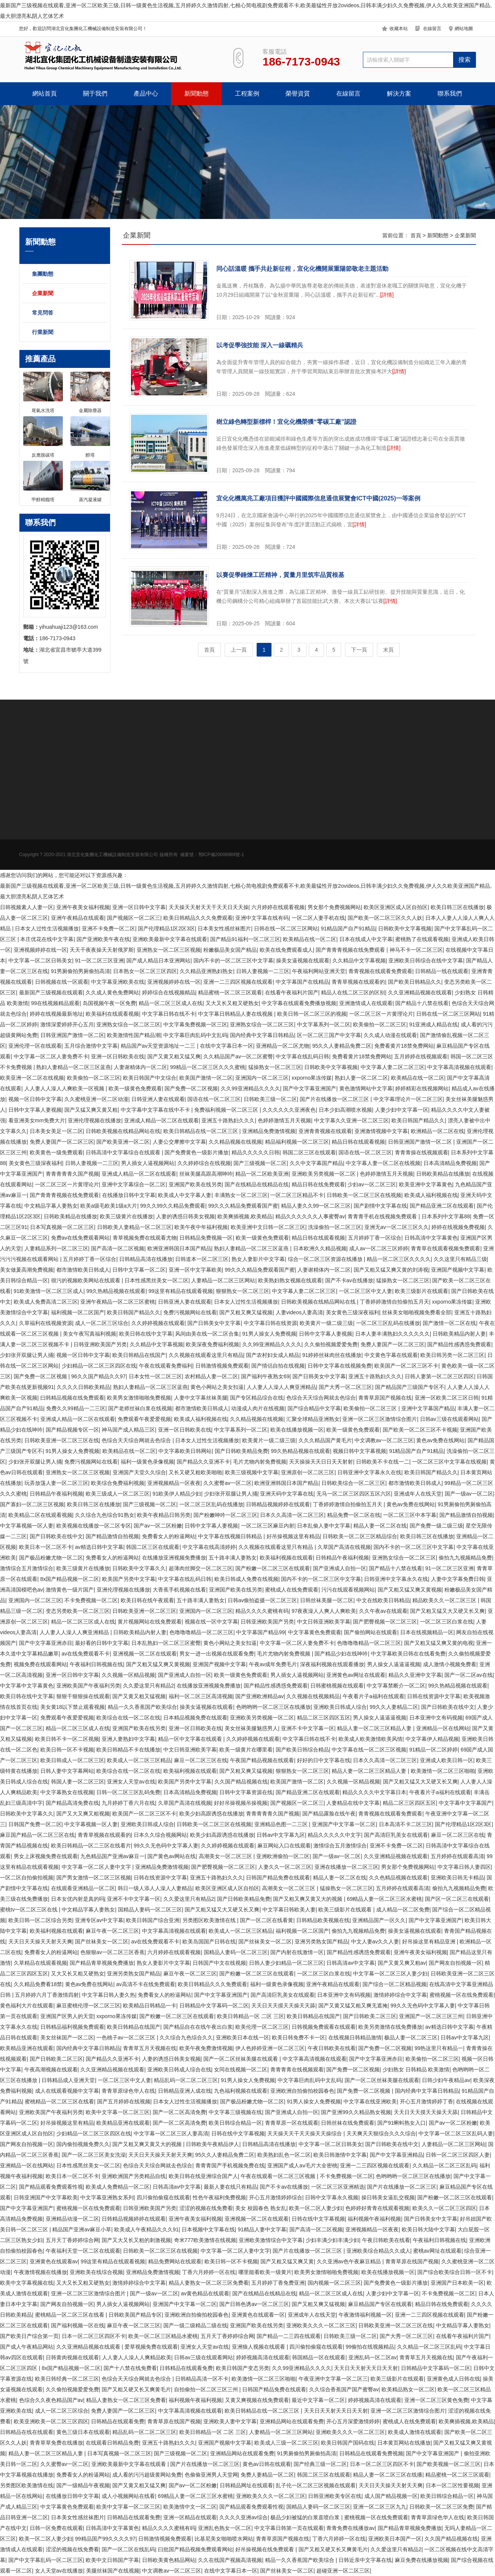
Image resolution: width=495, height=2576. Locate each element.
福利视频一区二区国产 (77, 1312)
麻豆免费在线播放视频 (421, 2560)
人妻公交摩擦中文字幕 (179, 1142)
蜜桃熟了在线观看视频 (422, 939)
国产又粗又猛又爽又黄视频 (410, 1590)
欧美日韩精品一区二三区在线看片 (91, 1846)
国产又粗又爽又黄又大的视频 (308, 1899)
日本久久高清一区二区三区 (292, 1515)
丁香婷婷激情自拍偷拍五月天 (394, 1302)
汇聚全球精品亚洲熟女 (313, 1419)
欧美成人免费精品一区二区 (118, 2187)
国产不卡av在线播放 (349, 1280)
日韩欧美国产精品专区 (135, 2315)
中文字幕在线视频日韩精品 (230, 1536)
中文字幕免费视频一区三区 (195, 1024)
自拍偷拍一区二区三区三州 (207, 2389)
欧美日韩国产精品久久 (418, 1120)
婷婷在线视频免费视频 (458, 1227)
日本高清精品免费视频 (450, 1163)
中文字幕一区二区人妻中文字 (97, 1867)
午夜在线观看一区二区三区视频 (279, 2176)
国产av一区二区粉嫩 (158, 1526)
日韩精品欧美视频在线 (323, 1920)
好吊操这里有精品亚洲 (429, 1941)
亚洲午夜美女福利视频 (83, 907)
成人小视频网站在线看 (128, 2496)
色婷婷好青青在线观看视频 (377, 2208)
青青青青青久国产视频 (72, 1174)
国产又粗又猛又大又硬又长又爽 (447, 1611)
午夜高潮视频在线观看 (51, 2069)
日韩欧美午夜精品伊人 (212, 2144)
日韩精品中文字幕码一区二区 (214, 2005)
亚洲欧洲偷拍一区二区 (283, 1856)
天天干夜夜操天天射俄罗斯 (102, 950)
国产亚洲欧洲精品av (259, 1696)
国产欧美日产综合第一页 (29, 2336)
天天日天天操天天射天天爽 (40, 1941)
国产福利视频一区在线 (77, 2325)
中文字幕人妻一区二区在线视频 (383, 1163)
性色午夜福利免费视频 (219, 2197)
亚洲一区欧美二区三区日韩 (447, 1398)
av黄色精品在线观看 (205, 2293)
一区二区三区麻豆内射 (267, 1526)
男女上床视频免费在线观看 (46, 1856)
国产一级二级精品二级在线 (195, 2325)
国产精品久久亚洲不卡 (203, 1462)
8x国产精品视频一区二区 (69, 1579)
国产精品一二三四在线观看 (289, 2336)
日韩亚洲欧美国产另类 (100, 1344)
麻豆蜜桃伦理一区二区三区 (88, 2005)
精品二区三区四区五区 (323, 1718)
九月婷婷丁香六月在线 (128, 1803)
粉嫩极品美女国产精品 (230, 950)
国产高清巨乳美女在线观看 (396, 1835)
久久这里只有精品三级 (460, 1259)
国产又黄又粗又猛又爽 (174, 1056)
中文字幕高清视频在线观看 (459, 1067)
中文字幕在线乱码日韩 (302, 1056)
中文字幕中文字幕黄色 (26, 1686)
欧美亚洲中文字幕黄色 (425, 1184)
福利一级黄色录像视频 (147, 1462)
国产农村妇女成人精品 (272, 1355)
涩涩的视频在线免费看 (206, 2208)
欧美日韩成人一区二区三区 (72, 1760)
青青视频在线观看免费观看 (380, 971)
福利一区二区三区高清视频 (201, 1696)
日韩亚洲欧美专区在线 (334, 2496)
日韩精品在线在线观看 (26, 2432)
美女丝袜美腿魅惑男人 (251, 1728)
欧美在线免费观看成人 (286, 950)
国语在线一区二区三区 (214, 1099)
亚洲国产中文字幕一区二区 (344, 1824)
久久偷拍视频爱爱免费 (331, 1344)
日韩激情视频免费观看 (222, 1366)
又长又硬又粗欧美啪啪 (195, 1472)
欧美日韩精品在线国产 (139, 1355)
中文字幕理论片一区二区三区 (408, 1099)
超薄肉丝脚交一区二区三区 (201, 1568)
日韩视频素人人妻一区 (26, 907)
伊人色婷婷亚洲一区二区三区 (270, 2048)
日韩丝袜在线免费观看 (347, 2123)
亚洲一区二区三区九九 (379, 2507)
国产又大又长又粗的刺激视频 (136, 2240)
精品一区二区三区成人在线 (171, 1003)
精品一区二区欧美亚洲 (262, 1174)
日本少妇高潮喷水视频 (345, 1110)
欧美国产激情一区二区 (206, 1078)
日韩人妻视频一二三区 (262, 971)
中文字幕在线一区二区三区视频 (369, 1750)
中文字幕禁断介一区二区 (396, 1686)
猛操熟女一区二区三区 (275, 1067)
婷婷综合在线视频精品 (168, 992)
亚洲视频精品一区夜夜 (174, 1483)
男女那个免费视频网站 (334, 907)
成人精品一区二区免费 (403, 1909)
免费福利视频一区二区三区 (227, 1110)
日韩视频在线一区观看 (61, 982)
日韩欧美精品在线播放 (442, 1174)
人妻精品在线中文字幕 (353, 1803)
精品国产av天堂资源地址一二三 (159, 1046)
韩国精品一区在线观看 (318, 2357)
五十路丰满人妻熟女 (233, 1558)
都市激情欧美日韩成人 (83, 1270)
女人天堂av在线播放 (59, 2571)
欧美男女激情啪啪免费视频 (139, 1398)
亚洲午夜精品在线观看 (77, 918)
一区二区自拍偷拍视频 (26, 1877)
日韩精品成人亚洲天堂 (68, 2080)
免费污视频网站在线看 (190, 1312)
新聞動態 (196, 93)
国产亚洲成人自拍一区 (339, 1568)
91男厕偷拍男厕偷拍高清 (80, 971)
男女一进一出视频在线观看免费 (216, 1654)
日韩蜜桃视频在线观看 (337, 1686)
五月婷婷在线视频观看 (420, 1056)
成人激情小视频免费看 (449, 1664)
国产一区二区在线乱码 (128, 2549)
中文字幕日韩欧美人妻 (289, 1909)
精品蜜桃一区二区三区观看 (230, 992)
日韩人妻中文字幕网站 (67, 1771)
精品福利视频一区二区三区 (297, 1142)
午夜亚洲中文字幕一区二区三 (333, 2379)
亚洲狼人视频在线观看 (259, 2347)
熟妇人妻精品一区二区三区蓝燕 (73, 1067)
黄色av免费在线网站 (440, 1440)
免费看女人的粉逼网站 (168, 1536)
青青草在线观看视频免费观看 (445, 1248)
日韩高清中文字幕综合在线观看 (124, 1152)
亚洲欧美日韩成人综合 (340, 1707)
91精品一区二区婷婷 (433, 1750)
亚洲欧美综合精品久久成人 (378, 2251)
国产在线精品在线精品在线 (257, 1184)
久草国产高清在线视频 (344, 1547)
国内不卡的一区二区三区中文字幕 (233, 960)
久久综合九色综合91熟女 (104, 1515)
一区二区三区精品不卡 (297, 1195)
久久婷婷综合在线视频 (204, 1163)
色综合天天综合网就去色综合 (321, 1398)
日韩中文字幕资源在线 (246, 1792)
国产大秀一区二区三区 (345, 1387)
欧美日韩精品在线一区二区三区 (201, 1131)
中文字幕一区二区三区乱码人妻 (455, 2133)
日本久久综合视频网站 (160, 1835)
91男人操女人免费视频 (269, 1334)
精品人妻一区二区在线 (380, 1526)
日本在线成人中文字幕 (366, 939)
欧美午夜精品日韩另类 (163, 1515)
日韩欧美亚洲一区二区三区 (144, 1611)
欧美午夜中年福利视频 (201, 1227)
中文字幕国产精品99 (260, 1632)
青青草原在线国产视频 (412, 2261)
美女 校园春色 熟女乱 (260, 2208)
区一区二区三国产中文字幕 (329, 1035)
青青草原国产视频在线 (385, 1398)
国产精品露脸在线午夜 (329, 1814)
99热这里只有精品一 (439, 2048)
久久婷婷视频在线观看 (158, 1323)
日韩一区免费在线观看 (56, 2528)
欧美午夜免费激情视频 (206, 2048)
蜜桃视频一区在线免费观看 (461, 1995)
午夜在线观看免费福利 (165, 1366)
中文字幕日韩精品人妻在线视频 (236, 1014)
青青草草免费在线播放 (56, 2443)
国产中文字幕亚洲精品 (396, 2155)
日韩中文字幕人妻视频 (35, 1110)
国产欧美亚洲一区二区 (123, 1142)
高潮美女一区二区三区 (226, 1856)
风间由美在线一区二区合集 (207, 1334)
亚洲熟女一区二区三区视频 (169, 950)
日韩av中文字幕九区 (281, 1835)
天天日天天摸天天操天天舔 (283, 2005)
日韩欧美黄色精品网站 (168, 2560)
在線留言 (432, 28)
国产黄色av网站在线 (171, 1856)
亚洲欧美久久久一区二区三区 (321, 2325)
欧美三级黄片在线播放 (126, 1216)
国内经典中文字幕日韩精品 (262, 1035)
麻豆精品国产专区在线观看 (380, 2304)
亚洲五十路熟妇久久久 (228, 1120)
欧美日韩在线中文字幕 (145, 1334)
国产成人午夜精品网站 (26, 2347)
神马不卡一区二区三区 (416, 950)
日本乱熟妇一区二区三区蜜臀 (166, 1643)
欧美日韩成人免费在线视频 (246, 1579)
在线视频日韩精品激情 (355, 2037)
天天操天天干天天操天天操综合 (305, 2133)
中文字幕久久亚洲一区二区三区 (351, 1120)
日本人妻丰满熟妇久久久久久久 (392, 1334)
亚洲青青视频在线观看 (325, 1131)
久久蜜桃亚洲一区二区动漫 (96, 1099)
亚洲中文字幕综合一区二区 (134, 1184)
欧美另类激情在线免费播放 (390, 2027)
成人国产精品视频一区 (391, 2496)
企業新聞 (68, 293)
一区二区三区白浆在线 (446, 1622)
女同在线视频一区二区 (240, 2069)
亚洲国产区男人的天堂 (67, 2016)
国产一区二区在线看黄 (266, 1920)
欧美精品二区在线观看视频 (40, 1515)
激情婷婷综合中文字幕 (400, 1995)
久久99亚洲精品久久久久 (250, 1088)
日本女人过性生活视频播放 (47, 928)
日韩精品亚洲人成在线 (184, 2091)
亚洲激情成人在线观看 (366, 1003)
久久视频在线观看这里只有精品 (206, 1355)
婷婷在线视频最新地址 (56, 1014)
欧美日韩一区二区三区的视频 (311, 1014)
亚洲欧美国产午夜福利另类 (88, 1686)
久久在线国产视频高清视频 (230, 2560)
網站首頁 (44, 93)
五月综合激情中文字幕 (91, 1046)
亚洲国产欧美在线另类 (195, 1184)
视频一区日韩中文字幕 (35, 1099)
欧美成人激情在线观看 (414, 2432)
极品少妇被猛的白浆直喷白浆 (305, 2517)
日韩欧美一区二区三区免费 (441, 2507)
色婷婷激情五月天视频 (284, 1120)
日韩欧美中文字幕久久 (139, 1568)
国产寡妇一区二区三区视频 (32, 1504)
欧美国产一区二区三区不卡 (406, 1366)
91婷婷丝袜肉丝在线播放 (332, 1355)
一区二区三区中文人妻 (365, 1291)
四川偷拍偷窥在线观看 (163, 2197)
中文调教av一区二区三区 (384, 1440)
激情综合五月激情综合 (26, 1568)
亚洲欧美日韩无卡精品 (457, 1877)
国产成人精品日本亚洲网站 (158, 960)
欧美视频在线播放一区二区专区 (93, 1526)
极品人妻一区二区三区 (411, 2037)
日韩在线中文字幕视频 (238, 2133)
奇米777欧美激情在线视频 (205, 2240)
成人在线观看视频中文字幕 (67, 2091)
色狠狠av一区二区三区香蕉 (112, 1952)
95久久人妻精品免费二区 (342, 1046)
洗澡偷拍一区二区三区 (334, 1227)
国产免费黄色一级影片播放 (196, 1152)
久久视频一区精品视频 (128, 1675)
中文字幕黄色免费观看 (314, 1632)
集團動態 (68, 274)
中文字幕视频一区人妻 (26, 1526)
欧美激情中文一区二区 (190, 2507)
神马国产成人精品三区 (128, 1430)
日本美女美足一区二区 (56, 1131)
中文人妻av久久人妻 (375, 1941)
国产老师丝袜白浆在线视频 (140, 1408)
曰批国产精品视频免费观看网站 (195, 2549)
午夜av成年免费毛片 (273, 1664)
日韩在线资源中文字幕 (433, 1696)
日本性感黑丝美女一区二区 (156, 1280)
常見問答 (68, 313)
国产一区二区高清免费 (179, 2112)
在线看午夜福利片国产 (291, 992)
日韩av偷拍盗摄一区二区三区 (262, 1600)
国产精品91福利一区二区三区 (245, 939)
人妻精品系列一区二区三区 (56, 1248)
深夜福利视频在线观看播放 (332, 1664)
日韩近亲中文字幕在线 (365, 2560)
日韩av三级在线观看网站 (449, 1419)
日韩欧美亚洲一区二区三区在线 (61, 1440)
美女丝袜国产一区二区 (67, 2037)
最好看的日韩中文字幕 (101, 1643)
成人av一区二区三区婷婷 (378, 1248)
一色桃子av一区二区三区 (126, 2037)
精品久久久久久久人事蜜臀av (310, 1216)
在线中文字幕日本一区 (226, 1046)
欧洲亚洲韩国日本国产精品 (179, 1248)
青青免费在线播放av (350, 2528)
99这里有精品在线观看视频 (180, 1291)
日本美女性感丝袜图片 (224, 928)
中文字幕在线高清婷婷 (209, 1547)
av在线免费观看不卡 (86, 1654)
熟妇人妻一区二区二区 (361, 1078)
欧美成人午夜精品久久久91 (146, 2229)
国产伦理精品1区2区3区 (166, 928)
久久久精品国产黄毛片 (325, 1440)
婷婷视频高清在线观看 (262, 2357)
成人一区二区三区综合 (101, 1323)
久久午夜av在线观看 (383, 1611)
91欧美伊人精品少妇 (177, 1494)
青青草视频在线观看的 (358, 982)
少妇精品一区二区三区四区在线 (99, 1366)
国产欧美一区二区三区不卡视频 (420, 1430)
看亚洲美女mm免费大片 (36, 1120)
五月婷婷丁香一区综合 (374, 1238)
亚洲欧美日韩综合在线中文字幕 (425, 960)
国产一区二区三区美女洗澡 (94, 2155)
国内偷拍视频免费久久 (83, 2144)
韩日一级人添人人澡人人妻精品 (155, 1888)
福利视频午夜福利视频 (374, 2219)
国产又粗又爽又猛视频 (246, 1312)
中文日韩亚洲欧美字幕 (323, 1622)
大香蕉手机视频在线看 (179, 1590)
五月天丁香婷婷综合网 (72, 2240)
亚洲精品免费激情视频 (268, 1131)
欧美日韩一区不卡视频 (67, 1750)
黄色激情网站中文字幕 (366, 1088)
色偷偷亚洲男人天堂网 (211, 2475)
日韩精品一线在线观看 (441, 971)
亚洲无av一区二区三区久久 (396, 1227)
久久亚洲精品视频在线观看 (420, 992)
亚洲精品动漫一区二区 (72, 2219)
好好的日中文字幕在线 (323, 1760)
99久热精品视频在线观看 (116, 1291)
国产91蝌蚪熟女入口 (401, 2123)
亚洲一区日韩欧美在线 (117, 1056)
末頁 (388, 650)
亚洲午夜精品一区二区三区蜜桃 (117, 1302)
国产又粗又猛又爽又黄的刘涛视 (391, 1270)
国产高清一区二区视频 (117, 1248)
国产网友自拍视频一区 (455, 1963)
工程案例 (247, 93)
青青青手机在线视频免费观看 (383, 1216)
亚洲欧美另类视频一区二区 (324, 1174)
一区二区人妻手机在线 (318, 918)
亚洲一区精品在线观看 (190, 2517)
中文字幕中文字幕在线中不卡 (156, 1110)
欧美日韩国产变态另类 (242, 2368)
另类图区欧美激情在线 (209, 1920)
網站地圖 (464, 28)
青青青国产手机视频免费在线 (230, 2165)
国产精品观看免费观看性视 (51, 2187)
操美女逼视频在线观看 (302, 960)
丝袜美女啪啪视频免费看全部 (416, 1312)
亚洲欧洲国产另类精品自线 (134, 2176)
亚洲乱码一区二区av (372, 2357)
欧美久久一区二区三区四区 (444, 2208)
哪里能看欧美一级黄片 (265, 2272)
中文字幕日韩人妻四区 (464, 1867)
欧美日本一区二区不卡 (45, 1547)
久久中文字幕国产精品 (316, 1163)
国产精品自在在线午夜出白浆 (198, 2027)
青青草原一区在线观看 (291, 2123)
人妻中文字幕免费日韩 (457, 1579)
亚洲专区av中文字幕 (99, 1920)
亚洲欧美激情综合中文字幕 (271, 2240)
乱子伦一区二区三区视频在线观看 (316, 2485)
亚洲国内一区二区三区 (262, 1078)
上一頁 (239, 650)
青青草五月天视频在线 (149, 2048)
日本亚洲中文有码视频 (436, 1718)
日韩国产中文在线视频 (219, 1963)
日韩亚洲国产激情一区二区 (72, 1035)
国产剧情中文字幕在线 (380, 1206)
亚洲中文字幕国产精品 (428, 1408)
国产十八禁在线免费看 (130, 2368)
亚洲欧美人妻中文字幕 (230, 2421)
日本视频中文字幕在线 (208, 2229)
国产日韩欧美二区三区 (369, 2016)
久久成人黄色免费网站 (112, 992)
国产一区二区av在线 (468, 1675)
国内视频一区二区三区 (334, 2283)
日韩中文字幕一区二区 (139, 1270)
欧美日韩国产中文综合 (149, 1078)
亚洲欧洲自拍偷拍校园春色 (302, 2091)
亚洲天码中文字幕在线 (286, 1494)
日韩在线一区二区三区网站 (286, 928)
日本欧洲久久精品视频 (319, 1248)
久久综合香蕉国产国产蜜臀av (344, 2389)
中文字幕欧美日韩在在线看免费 (408, 1654)
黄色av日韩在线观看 (267, 2464)
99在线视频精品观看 (55, 1003)
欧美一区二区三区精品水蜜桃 (163, 2336)
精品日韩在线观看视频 (358, 1142)
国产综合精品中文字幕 (314, 1408)
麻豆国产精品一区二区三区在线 (37, 1835)
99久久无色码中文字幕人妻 (166, 1846)
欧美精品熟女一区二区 (408, 2389)
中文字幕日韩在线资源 (270, 1323)
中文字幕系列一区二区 (323, 1024)
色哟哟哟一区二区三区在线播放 (273, 1707)
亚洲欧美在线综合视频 (96, 2272)
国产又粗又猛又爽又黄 (287, 2261)
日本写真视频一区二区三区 (62, 1227)
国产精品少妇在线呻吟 (341, 1654)
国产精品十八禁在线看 (422, 1003)
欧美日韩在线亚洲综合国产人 (203, 2176)
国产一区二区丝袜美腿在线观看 (241, 2059)
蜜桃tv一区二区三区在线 (29, 1909)
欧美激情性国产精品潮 (133, 1035)
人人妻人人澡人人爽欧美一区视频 (65, 1088)
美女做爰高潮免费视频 (26, 1270)
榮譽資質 (298, 93)
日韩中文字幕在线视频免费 (340, 1366)
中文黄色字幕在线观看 (391, 1355)
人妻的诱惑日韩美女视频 (185, 1216)
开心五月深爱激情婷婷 (353, 2421)
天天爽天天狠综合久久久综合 (381, 2133)
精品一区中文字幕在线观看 (191, 1739)
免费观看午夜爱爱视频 (144, 1419)
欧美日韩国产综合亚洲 (152, 1920)
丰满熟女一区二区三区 (241, 1195)
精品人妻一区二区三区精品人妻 (375, 1728)
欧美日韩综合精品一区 (235, 2123)
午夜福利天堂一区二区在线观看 (83, 2251)
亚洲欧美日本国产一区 (395, 2539)
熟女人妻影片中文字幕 (258, 1259)
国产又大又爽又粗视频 (83, 1814)
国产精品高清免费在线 (72, 1803)
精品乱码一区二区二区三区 (186, 2080)
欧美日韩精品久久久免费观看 (198, 918)
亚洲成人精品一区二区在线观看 (161, 1120)
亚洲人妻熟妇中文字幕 (128, 1739)
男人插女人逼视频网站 (147, 1163)
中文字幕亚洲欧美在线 (117, 982)
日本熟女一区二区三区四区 (145, 971)
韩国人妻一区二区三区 (77, 1782)
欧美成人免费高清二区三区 (46, 1302)
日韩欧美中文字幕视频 (404, 928)
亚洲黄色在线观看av (54, 2261)
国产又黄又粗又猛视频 (139, 1696)
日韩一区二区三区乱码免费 (128, 1792)
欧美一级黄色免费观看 (135, 1088)
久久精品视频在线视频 (235, 1142)
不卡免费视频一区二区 (91, 1600)
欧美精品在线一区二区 (309, 939)
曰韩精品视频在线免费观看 (72, 1398)
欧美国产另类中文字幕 (128, 1579)
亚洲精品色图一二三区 (281, 1824)
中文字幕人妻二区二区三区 (393, 1067)
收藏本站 (399, 28)
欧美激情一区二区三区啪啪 (443, 1771)
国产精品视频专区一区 (72, 1430)
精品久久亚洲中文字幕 (415, 1675)
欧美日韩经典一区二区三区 (67, 2379)
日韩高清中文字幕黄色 (431, 1238)
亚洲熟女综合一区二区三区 (128, 1024)
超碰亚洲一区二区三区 (343, 2571)
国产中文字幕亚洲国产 (309, 1088)
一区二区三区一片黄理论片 (381, 1014)
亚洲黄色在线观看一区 (258, 2315)
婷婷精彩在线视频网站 (422, 1088)
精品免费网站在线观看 (174, 2261)
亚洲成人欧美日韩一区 (446, 1760)
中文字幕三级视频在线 (235, 2112)
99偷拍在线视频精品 (370, 2347)
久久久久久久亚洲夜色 (289, 1110)
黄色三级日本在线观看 (83, 2432)
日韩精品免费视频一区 (206, 1238)
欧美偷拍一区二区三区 (379, 1024)
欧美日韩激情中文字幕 (340, 2155)
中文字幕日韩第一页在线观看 (289, 2528)
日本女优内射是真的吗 (77, 1899)
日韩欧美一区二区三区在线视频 (364, 1195)
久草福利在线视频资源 (45, 1323)
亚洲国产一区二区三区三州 (431, 2016)
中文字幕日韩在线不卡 (168, 1014)
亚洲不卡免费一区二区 (108, 928)
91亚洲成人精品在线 (433, 1024)
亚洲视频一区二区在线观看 (145, 1654)
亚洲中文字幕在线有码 (262, 918)
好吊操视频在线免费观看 (265, 2549)
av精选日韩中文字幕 (99, 1547)
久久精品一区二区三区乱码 (444, 2165)
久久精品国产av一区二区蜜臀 (238, 1056)
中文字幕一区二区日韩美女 (40, 960)
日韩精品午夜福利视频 (56, 1494)
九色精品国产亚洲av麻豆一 (112, 1856)
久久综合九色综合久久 (186, 2037)
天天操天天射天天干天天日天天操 (209, 907)
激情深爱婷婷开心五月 (67, 1024)
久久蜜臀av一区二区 (227, 1483)
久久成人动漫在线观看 (390, 1035)
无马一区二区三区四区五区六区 (353, 1494)
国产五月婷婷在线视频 (123, 2101)
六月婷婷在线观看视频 (278, 907)
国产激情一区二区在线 (449, 1323)
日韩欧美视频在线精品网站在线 (123, 1131)
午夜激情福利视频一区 (365, 2315)
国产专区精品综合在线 (256, 1398)
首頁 (415, 235)
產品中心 (146, 93)
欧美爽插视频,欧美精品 (244, 1216)
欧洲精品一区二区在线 (437, 1131)
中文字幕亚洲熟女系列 (107, 2197)
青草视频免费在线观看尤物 (145, 1238)
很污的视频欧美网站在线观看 (86, 1280)
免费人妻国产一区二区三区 (62, 1142)
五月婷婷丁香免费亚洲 (278, 2283)
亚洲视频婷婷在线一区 (40, 950)
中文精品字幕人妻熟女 (51, 1206)
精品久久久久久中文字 (334, 1835)
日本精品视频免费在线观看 (195, 1718)
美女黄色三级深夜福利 (35, 1163)
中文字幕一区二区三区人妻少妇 (390, 1973)
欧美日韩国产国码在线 (347, 2443)
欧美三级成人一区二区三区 (118, 1494)
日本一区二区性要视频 (452, 2485)
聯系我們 (450, 93)
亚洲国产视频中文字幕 (457, 1270)
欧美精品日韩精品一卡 (149, 2005)
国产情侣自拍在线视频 (278, 1366)
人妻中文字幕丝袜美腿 (200, 1398)
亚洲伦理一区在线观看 (35, 1046)
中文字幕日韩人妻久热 (108, 1995)
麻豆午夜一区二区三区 (112, 1931)
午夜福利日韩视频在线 (96, 1664)
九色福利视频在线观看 (240, 2091)
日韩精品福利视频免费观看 (72, 2027)
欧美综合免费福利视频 (117, 1483)
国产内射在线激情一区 (297, 1952)
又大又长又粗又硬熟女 (232, 1003)
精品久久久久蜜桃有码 (262, 1611)
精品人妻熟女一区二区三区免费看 (209, 2283)
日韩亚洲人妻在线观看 (158, 1099)
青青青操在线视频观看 (421, 1152)
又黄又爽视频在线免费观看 (257, 2400)
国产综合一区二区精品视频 (394, 1984)
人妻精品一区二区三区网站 (223, 1280)
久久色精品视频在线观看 (398, 1877)
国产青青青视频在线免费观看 (351, 950)
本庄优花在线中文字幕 (46, 939)
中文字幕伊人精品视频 (432, 1739)
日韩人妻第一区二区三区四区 (439, 1376)
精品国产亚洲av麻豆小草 (81, 2229)
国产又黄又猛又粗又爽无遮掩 (353, 2005)
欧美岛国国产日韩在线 (209, 1941)
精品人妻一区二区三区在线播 (387, 2475)
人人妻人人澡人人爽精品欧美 (136, 2357)
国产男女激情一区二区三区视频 (93, 1877)
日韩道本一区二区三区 (201, 1259)
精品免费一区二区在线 (353, 1515)
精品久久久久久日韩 (255, 1152)
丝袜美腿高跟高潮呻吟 (206, 1174)
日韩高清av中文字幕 (350, 1963)
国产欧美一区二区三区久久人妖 (385, 918)
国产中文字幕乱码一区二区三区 (45, 2560)
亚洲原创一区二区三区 (307, 1472)
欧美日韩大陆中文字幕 (428, 2229)
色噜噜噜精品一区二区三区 (201, 1632)
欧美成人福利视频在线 (431, 1195)
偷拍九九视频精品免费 (465, 1558)
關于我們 (95, 93)
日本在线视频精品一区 (426, 1632)
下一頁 (359, 650)
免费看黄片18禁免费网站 (404, 1046)
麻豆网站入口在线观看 (284, 1846)
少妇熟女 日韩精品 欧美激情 (416, 2069)
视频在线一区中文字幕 (211, 1622)
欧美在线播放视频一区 (297, 1430)
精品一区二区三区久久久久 (399, 1259)
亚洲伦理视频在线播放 (94, 1120)
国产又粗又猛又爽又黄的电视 (438, 1643)
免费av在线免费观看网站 (80, 1238)
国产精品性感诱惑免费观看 (459, 1344)
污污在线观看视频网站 (348, 1590)
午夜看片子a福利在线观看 (373, 1696)
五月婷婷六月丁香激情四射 (47, 1995)
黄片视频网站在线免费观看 (150, 1622)
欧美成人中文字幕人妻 (184, 1195)
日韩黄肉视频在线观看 (72, 2357)
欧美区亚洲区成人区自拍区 (396, 907)
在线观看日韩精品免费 (112, 2443)
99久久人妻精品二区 (394, 1707)
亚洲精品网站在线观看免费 (292, 2421)
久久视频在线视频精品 (313, 1696)
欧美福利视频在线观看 (286, 1558)
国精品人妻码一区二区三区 (150, 1909)
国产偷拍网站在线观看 (370, 1632)
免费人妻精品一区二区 (267, 2475)
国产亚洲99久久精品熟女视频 (356, 2112)
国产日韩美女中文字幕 (214, 1323)
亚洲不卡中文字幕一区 (307, 1728)
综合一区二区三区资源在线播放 (326, 1259)
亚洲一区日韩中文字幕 (139, 907)
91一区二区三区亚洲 (99, 960)
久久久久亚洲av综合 (243, 2517)
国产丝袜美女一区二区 (101, 1941)
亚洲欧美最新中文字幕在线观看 (170, 939)
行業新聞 (68, 332)
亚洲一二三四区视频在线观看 (238, 982)
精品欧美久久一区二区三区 (445, 1600)
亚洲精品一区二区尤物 (282, 1046)
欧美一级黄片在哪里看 (246, 1750)
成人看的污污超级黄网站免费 (147, 2475)
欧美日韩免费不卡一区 (298, 2037)
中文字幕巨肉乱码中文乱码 (195, 1035)
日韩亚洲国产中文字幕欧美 (46, 2197)
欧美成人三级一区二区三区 (286, 2443)
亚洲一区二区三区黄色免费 (436, 2400)
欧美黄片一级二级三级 (326, 1323)
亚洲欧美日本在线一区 (242, 2037)
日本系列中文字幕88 (446, 1216)
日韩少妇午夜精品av (446, 2080)
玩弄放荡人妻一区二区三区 (56, 1483)
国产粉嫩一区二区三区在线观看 (272, 1568)
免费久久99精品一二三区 (75, 1408)
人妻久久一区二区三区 (284, 1867)
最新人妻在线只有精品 (230, 2187)
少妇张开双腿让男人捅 (26, 1355)
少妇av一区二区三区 (372, 1184)
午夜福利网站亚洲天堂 (318, 971)
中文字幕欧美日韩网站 (185, 1451)
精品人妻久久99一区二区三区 (316, 1206)
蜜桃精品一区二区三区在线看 (59, 2101)
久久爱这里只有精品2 (148, 1686)
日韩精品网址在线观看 (246, 2485)
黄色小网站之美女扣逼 (217, 1387)
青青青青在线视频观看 (297, 2069)
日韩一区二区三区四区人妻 (458, 2155)
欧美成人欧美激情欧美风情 (370, 1739)
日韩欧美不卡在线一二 (382, 1462)
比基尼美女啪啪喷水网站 (224, 2539)
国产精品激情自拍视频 (466, 1515)
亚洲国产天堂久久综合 (139, 1472)
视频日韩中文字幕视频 (359, 1451)
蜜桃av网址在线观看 (437, 2251)
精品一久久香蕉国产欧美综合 (142, 1707)
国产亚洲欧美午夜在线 (103, 939)
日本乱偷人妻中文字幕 (323, 1526)
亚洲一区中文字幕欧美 (195, 1270)
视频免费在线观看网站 (40, 1664)
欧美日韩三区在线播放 (457, 907)
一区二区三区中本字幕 (409, 1515)
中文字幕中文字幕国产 (465, 1803)
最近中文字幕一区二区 (318, 2400)
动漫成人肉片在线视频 (257, 1408)
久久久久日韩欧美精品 (83, 1387)
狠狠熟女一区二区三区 (242, 1291)
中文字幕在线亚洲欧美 (370, 2101)
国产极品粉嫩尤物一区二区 (51, 1558)
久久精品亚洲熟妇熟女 (206, 971)
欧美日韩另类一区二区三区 (452, 1355)
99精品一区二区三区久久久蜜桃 (207, 1067)
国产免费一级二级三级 (436, 1526)
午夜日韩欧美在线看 (332, 2048)
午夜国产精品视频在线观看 (262, 1760)
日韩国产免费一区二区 (35, 1824)
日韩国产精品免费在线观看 (278, 1877)
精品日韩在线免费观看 (318, 1184)
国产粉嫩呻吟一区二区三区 (225, 1515)
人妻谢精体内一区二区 (140, 1067)
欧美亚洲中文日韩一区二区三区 (268, 1227)
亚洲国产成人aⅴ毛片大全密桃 (302, 2165)
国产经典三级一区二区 (320, 2464)
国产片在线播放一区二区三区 (335, 1099)
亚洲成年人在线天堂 (418, 1494)
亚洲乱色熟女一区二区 (224, 2528)
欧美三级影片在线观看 (421, 1291)
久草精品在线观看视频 (40, 1963)
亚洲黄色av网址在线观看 (355, 1675)
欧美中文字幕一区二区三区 (118, 2112)
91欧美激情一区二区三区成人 (49, 1291)
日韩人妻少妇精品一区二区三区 (286, 1963)
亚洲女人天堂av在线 (131, 1782)
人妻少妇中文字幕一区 (401, 1110)
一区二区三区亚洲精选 (337, 2187)
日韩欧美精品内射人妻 (459, 1334)
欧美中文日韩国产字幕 (112, 2560)
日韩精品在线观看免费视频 (371, 2453)
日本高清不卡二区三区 (405, 1824)
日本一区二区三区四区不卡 (94, 2336)
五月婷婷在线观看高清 (457, 1856)
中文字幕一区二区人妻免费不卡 (51, 1056)
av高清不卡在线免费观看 (145, 1984)
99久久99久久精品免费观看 (172, 1206)
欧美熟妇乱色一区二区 (284, 2155)
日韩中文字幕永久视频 (331, 2197)
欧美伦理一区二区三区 (262, 2027)
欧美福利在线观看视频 (112, 1014)
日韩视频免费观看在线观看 (324, 2027)
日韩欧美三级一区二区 (270, 1099)
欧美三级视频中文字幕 (251, 1472)
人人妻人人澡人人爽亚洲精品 (281, 1387)
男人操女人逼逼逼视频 (393, 1664)
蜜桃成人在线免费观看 (291, 1590)
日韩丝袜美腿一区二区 (326, 1600)
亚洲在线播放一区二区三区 (346, 1867)
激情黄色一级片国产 (70, 1590)
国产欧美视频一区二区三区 (449, 2464)
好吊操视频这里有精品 (293, 1536)
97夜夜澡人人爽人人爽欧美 (324, 1611)
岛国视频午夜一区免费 (109, 1003)
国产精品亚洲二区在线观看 (442, 1206)
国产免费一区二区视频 (191, 1088)
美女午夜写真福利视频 (89, 1334)
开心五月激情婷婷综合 (275, 2197)
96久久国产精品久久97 (98, 1376)
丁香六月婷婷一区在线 (208, 2272)
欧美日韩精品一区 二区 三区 (250, 2016)
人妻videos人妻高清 (299, 1312)
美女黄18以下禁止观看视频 (72, 1707)
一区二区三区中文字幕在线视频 (449, 1462)
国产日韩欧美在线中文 (56, 1536)
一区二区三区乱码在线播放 (388, 1323)
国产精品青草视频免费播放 (102, 1963)
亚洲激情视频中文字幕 (381, 1131)
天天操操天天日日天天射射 (321, 1462)
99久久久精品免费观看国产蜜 (243, 1206)
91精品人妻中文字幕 (262, 2229)
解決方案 (399, 93)
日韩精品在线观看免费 (186, 2368)
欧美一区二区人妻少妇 (315, 2208)
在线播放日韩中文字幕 (128, 1195)
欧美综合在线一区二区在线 (128, 1718)
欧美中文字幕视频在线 (26, 2283)
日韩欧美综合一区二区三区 (353, 1483)
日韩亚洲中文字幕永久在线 (369, 1472)
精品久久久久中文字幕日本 (374, 1792)
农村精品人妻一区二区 (211, 1376)
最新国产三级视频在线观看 (51, 992)
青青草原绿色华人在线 (128, 2091)
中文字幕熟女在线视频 (67, 1792)
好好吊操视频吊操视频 (240, 1803)
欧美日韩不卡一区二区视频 (67, 1739)
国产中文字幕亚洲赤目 (45, 1643)
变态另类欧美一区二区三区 (78, 1611)
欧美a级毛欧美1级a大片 (108, 1206)
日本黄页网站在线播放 (404, 2443)
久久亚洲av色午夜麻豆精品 (350, 2261)
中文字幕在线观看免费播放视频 (299, 1003)
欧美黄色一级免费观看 (56, 1152)
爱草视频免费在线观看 (151, 2347)
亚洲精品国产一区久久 (379, 1920)
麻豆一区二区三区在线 (200, 1760)
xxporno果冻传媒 (312, 1078)
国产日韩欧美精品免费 (241, 1451)
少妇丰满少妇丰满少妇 (332, 2240)
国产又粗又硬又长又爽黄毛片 (136, 2389)
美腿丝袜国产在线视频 (112, 2571)
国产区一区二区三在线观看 (457, 1899)
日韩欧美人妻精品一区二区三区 (134, 1227)
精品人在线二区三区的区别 (353, 992)
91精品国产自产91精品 (348, 928)
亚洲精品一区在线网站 (442, 1728)
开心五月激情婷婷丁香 (426, 2101)
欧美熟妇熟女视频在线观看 (290, 1280)
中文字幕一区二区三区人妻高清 (171, 2133)
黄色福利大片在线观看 (26, 2005)
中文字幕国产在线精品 (302, 982)
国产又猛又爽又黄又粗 (91, 1110)
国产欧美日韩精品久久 (414, 982)
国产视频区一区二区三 (133, 918)
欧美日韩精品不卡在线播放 (128, 1750)
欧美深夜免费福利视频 (212, 1344)
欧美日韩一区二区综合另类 (40, 1920)
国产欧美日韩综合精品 (302, 1750)
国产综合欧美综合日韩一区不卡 (454, 2272)
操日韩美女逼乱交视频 (388, 2197)
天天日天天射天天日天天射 (366, 2368)
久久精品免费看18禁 (38, 1984)
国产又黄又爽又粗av (402, 1963)
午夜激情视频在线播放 (40, 2272)
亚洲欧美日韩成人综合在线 (179, 2069)
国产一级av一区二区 (469, 1494)
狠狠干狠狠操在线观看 (83, 1696)
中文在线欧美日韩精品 (383, 1600)
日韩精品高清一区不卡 (201, 2379)
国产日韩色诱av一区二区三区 (254, 2304)
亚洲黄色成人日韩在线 (453, 2379)
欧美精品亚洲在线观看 (26, 2048)
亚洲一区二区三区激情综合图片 (379, 1419)
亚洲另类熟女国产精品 (321, 1941)
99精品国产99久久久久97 (105, 2539)
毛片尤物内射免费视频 (259, 1462)
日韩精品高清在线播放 (145, 1259)
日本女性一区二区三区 (155, 1376)
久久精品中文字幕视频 (359, 960)
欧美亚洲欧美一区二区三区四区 (51, 2421)
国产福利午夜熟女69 (265, 1376)
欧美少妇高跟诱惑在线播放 (211, 1814)
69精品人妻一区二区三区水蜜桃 (384, 1899)
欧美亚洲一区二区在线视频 (32, 1078)
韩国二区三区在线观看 (309, 1152)
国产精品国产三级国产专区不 (409, 1387)
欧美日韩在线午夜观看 (147, 1600)
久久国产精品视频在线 (241, 1782)
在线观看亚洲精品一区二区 (83, 1888)
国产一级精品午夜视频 (83, 2485)
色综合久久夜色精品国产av (51, 2400)
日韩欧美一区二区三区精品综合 (360, 1536)
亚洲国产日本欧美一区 (457, 2283)
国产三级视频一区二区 (260, 1163)
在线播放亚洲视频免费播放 (174, 1558)
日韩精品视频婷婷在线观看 (278, 1504)
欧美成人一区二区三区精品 (139, 1760)
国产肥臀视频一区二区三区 (385, 1622)
